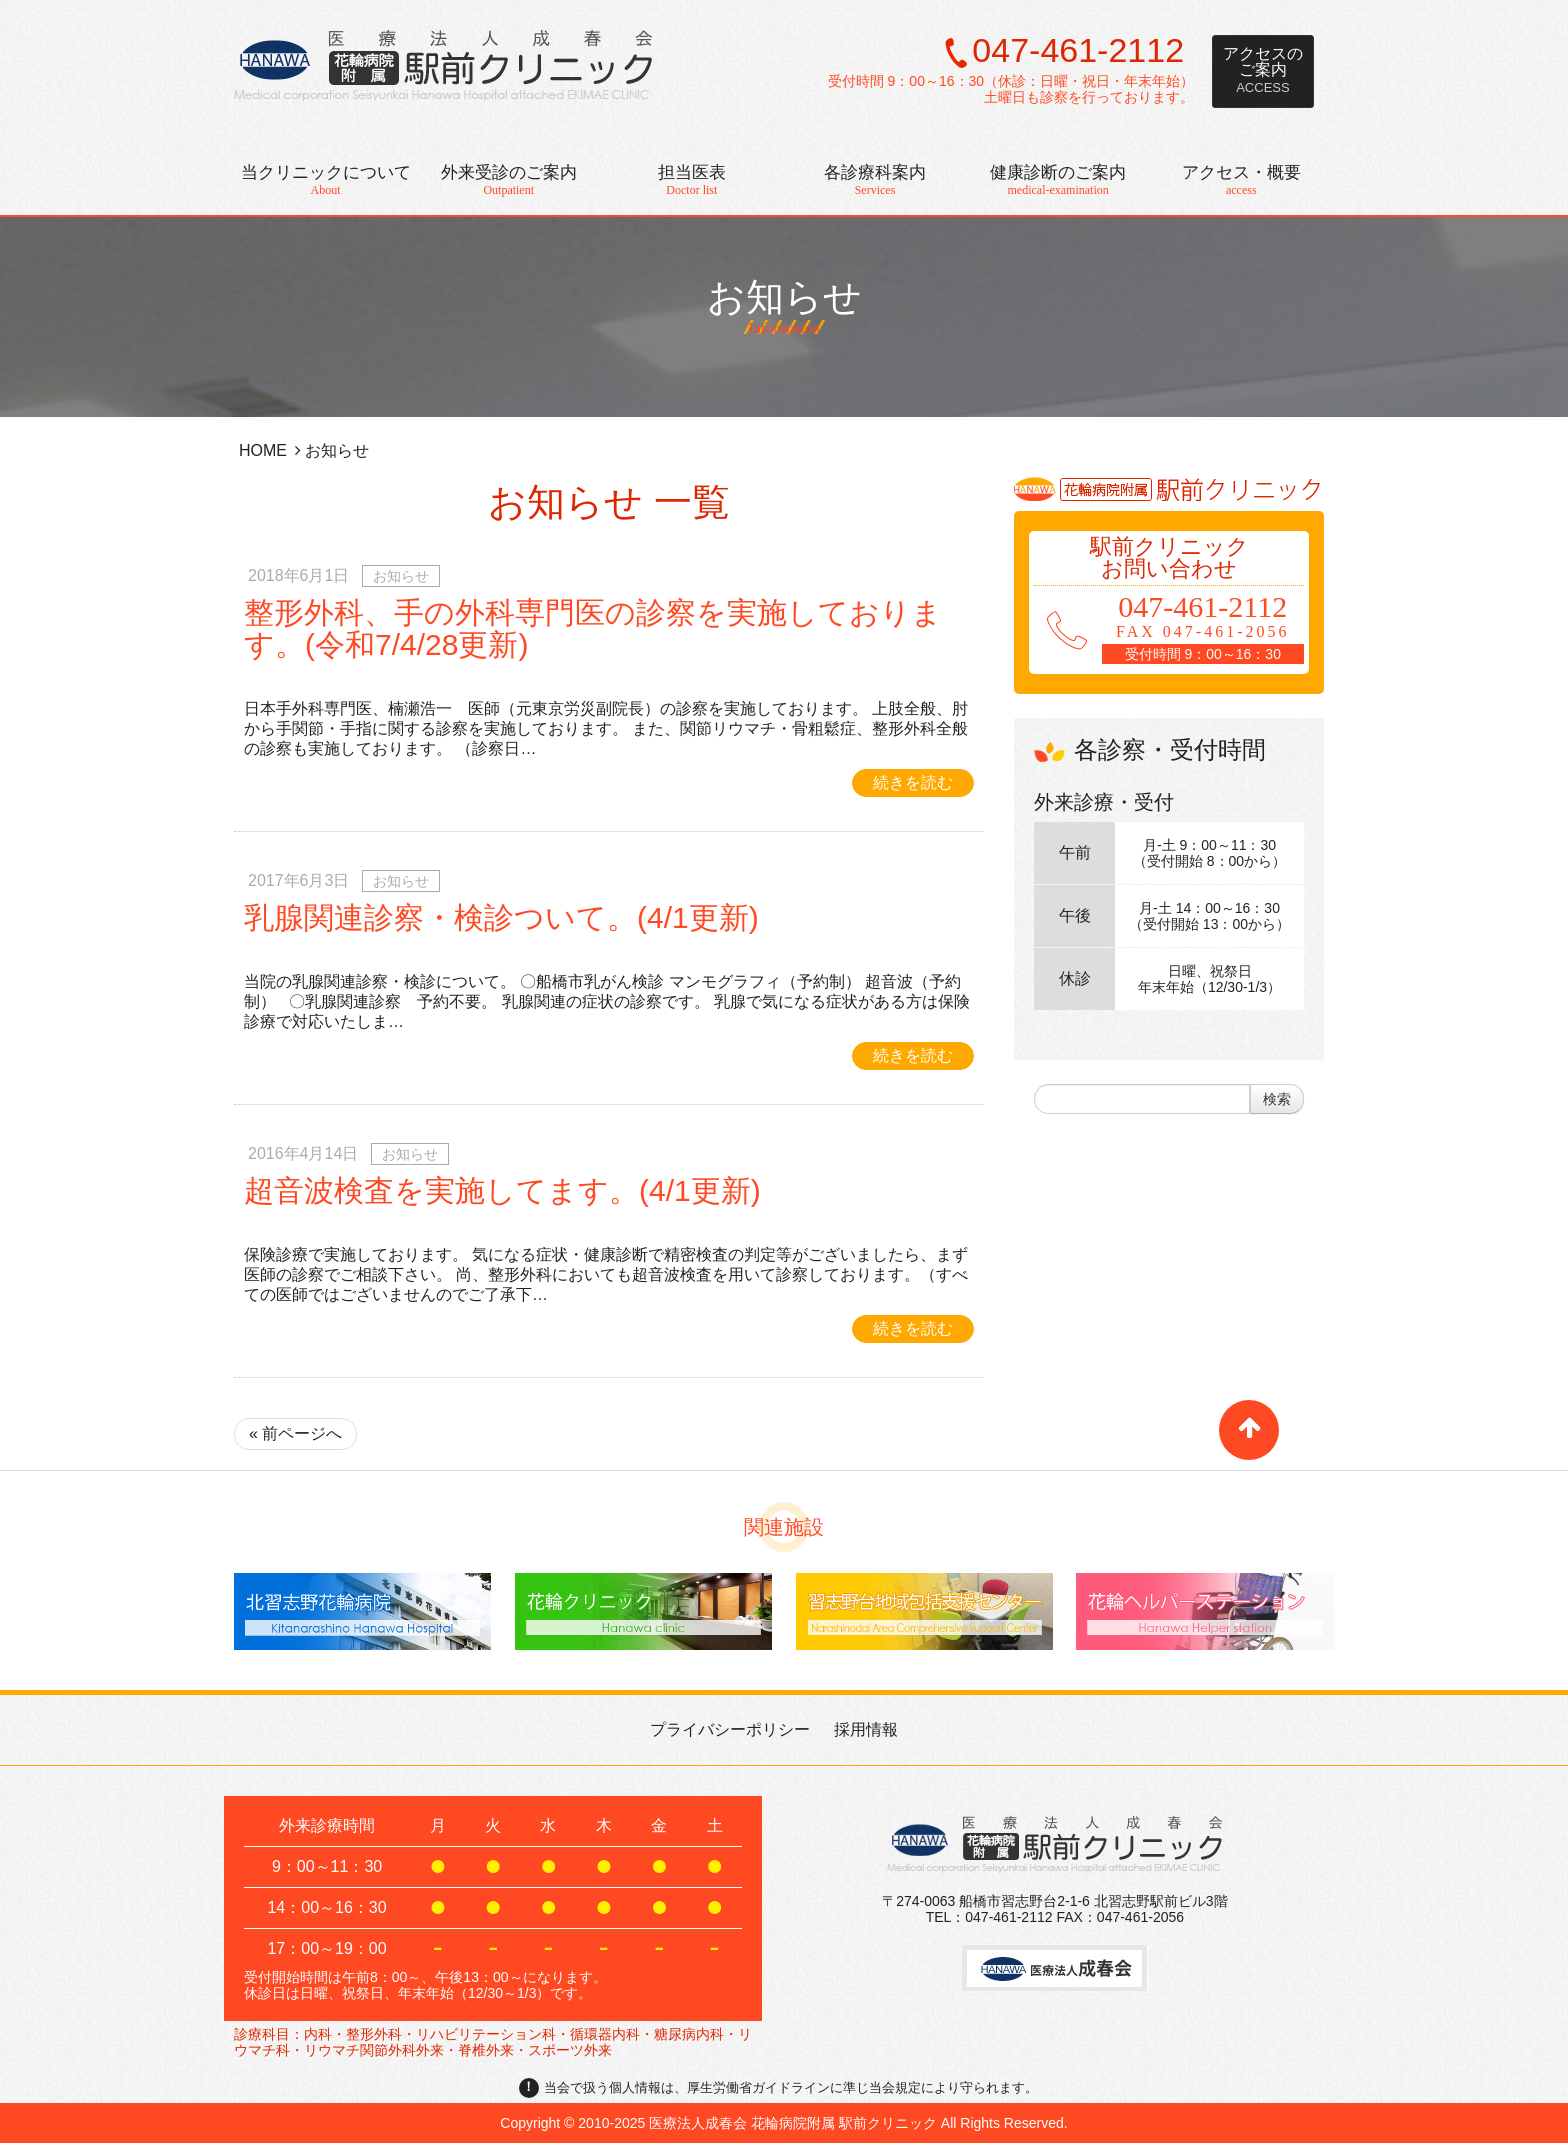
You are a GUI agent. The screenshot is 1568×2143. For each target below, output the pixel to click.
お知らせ (784, 285)
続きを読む (913, 782)
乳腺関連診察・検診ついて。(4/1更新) (501, 917)
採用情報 (866, 1729)
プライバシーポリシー (730, 1729)
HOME (263, 450)
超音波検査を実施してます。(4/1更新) (502, 1190)
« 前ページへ (295, 1433)
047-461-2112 (1078, 50)
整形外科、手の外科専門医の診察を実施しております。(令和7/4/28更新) (593, 628)
